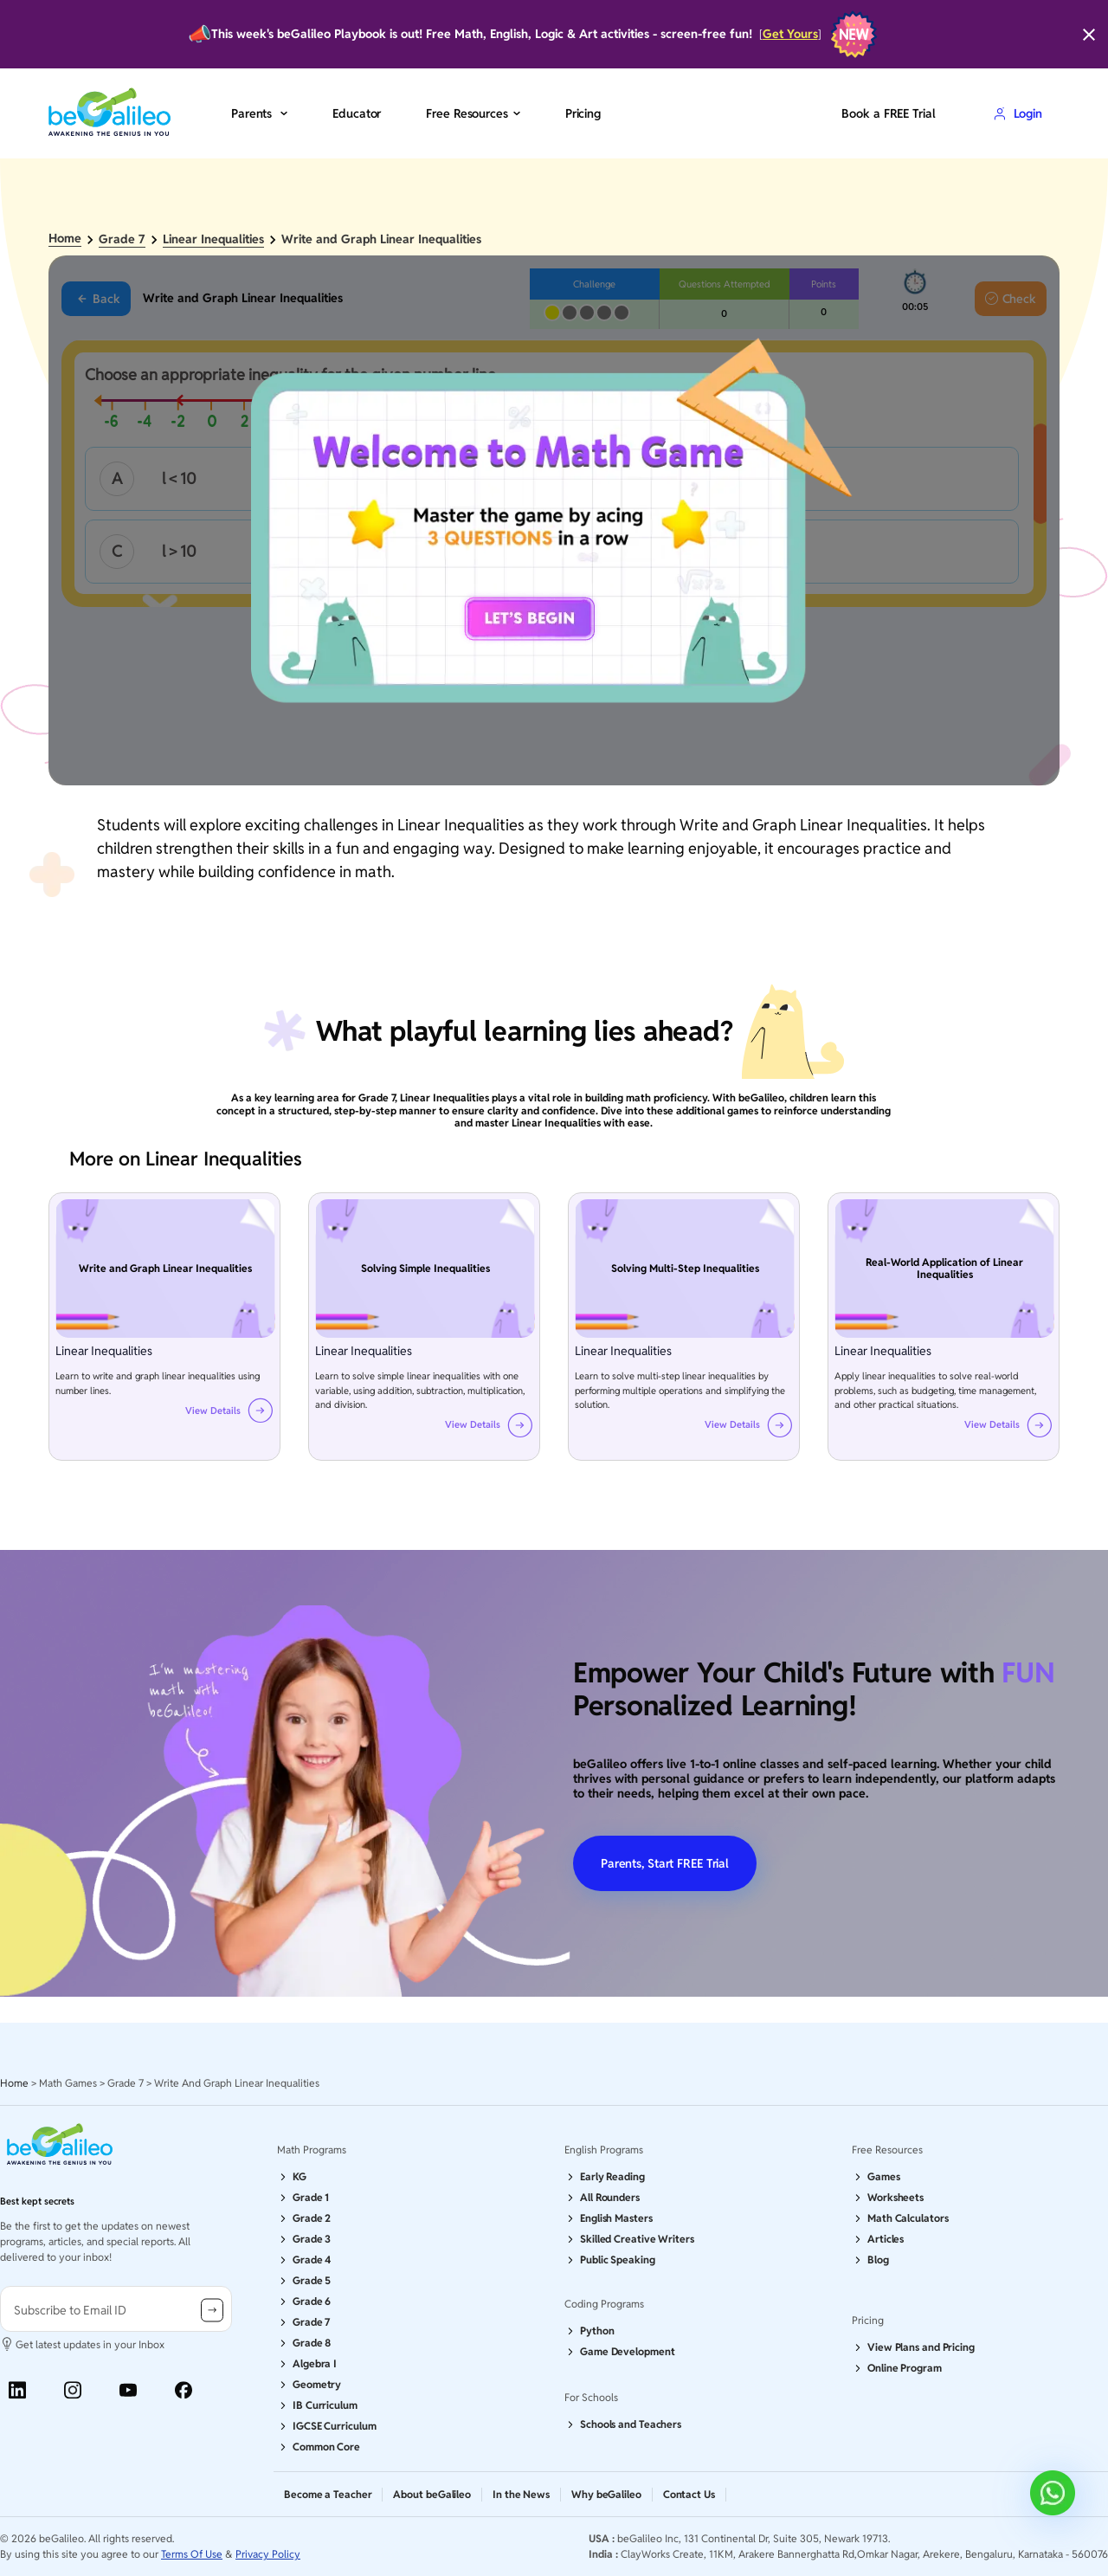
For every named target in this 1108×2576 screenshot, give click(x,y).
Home (64, 238)
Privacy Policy (267, 2553)
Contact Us (689, 2494)
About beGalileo (432, 2494)
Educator (356, 113)
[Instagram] (72, 2390)
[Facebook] (183, 2390)
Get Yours (790, 34)
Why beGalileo (606, 2494)
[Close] (1089, 34)
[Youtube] (128, 2390)
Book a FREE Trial (888, 113)
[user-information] (116, 2309)
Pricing (583, 113)
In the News (521, 2494)
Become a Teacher (327, 2494)
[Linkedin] (17, 2390)
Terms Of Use (191, 2553)
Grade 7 (122, 239)
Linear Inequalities (213, 239)
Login (1017, 113)
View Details (213, 1411)
